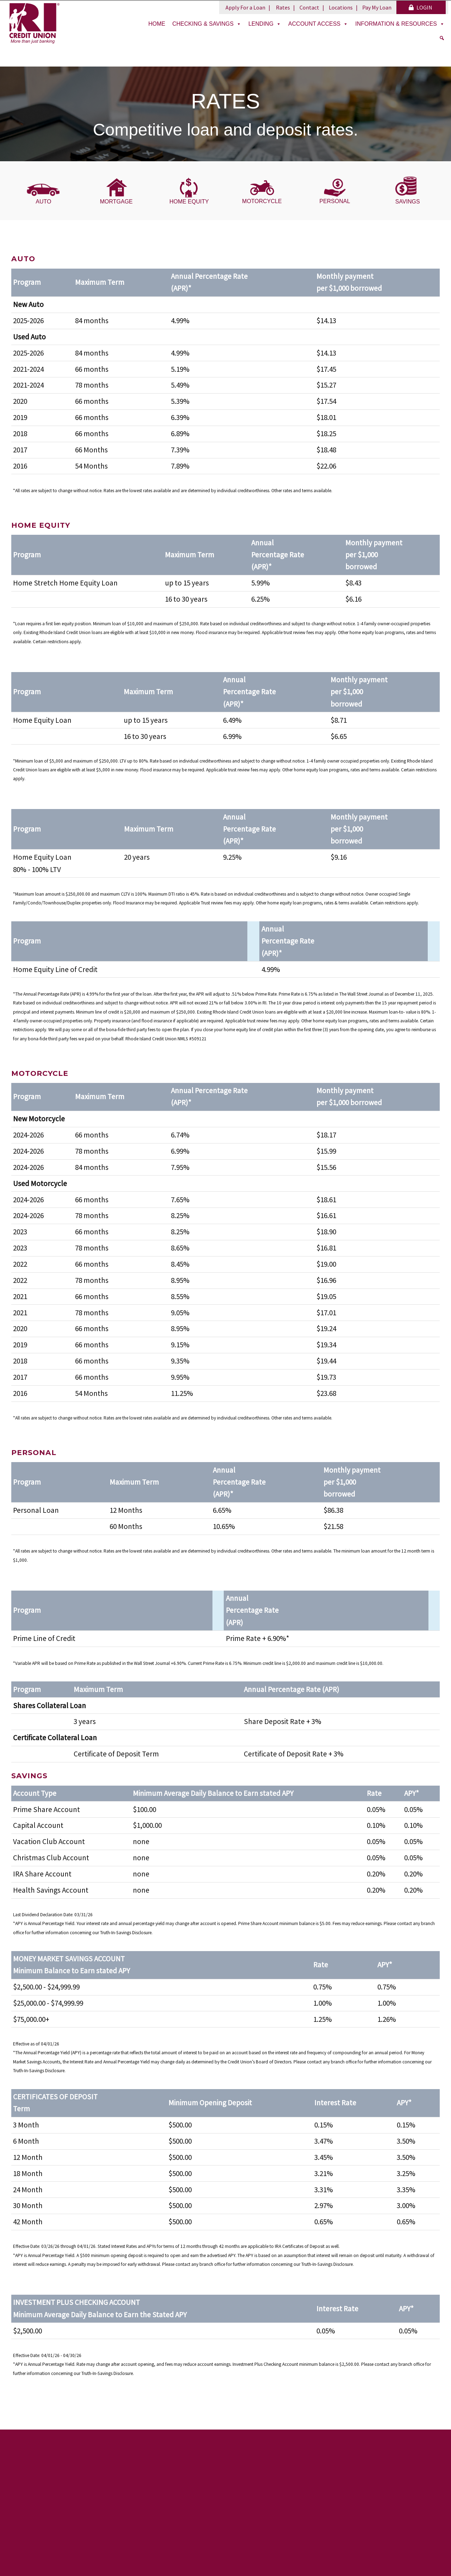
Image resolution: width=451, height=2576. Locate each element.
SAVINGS (407, 202)
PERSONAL (334, 201)
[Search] (441, 38)
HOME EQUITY (189, 202)
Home (156, 24)
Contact (309, 7)
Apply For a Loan (245, 7)
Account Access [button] (318, 24)
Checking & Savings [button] (206, 24)
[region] (225, 114)
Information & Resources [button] (400, 24)
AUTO (43, 202)
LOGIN (420, 7)
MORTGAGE (116, 202)
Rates (283, 7)
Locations (341, 7)
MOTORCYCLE (262, 201)
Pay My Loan (376, 7)
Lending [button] (264, 24)
